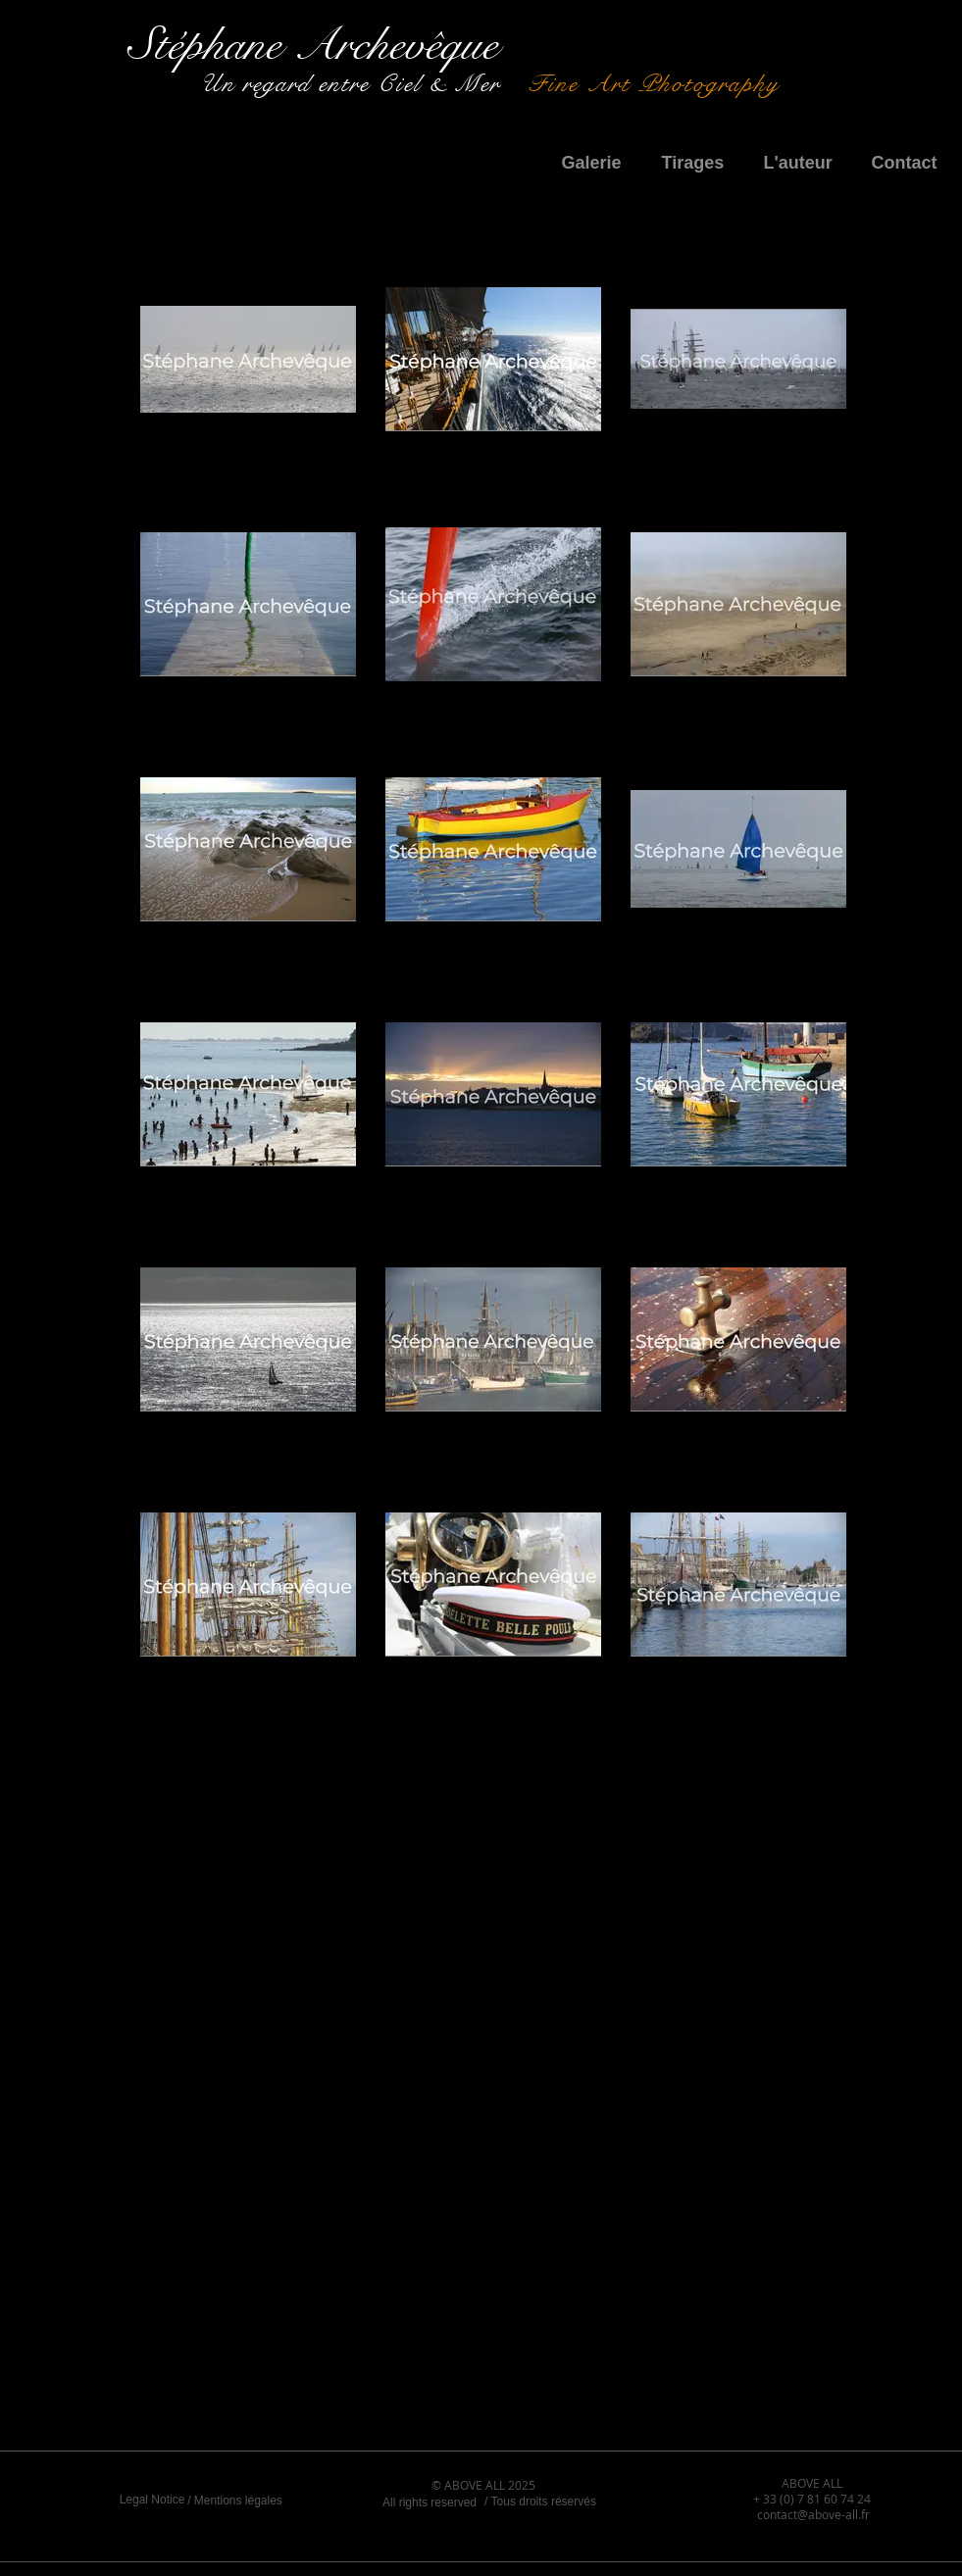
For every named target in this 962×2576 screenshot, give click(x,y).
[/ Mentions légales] (235, 2501)
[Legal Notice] (152, 2500)
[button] (597, 163)
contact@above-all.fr (813, 2514)
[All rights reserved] (430, 2502)
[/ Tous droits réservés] (540, 2502)
